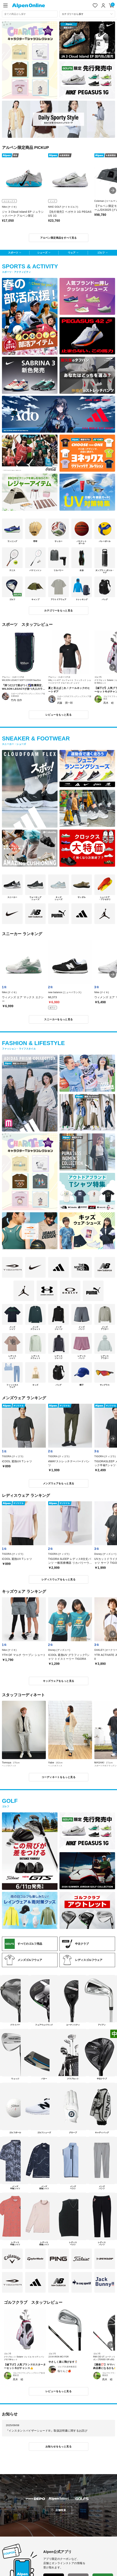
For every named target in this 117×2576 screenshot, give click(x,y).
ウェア (71, 252)
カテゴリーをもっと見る (58, 610)
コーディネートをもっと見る (58, 1777)
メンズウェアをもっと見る (58, 1483)
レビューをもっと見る (58, 714)
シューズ (42, 252)
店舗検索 (60, 2510)
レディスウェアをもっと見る (58, 1579)
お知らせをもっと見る (58, 2446)
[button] (112, 190)
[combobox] (30, 14)
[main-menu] (5, 5)
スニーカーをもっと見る (58, 1019)
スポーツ (13, 252)
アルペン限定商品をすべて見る (58, 237)
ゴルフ (101, 252)
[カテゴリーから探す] (87, 14)
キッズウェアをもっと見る (58, 1680)
